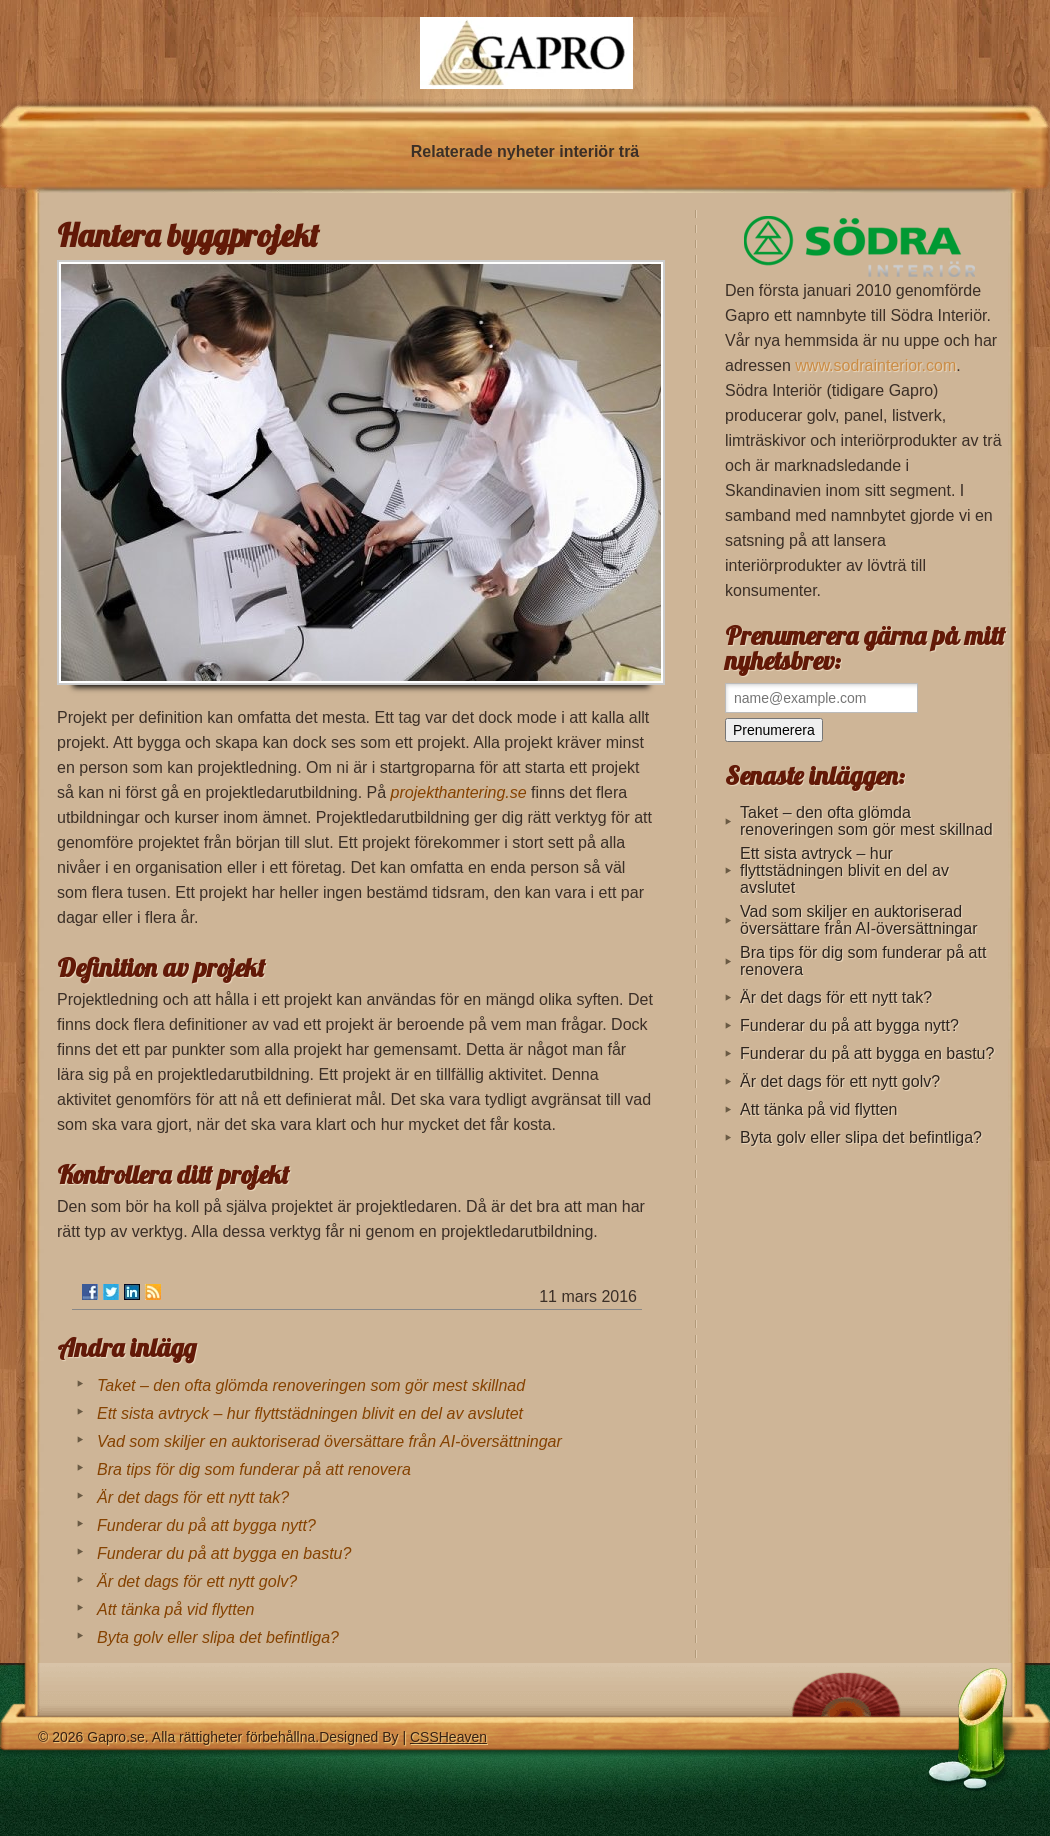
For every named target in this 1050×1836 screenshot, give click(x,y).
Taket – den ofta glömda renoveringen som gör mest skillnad (311, 1385)
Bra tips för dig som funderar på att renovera (254, 1469)
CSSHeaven (448, 1737)
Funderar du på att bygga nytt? (206, 1525)
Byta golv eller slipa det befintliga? (218, 1637)
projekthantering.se (459, 792)
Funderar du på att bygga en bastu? (224, 1553)
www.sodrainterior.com (875, 365)
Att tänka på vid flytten (175, 1609)
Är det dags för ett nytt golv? (197, 1581)
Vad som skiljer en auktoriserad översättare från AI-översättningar (329, 1441)
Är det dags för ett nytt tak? (193, 1497)
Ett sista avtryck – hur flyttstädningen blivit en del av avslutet (310, 1413)
